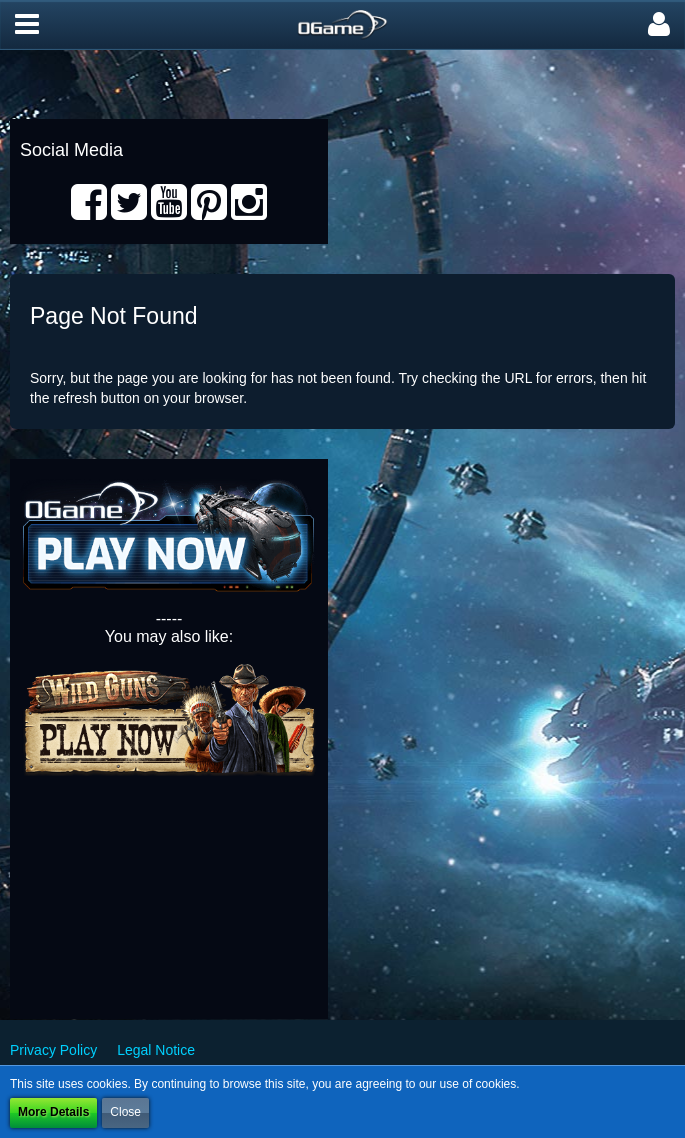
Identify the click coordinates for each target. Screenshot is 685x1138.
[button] (27, 25)
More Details (53, 1112)
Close (125, 1112)
